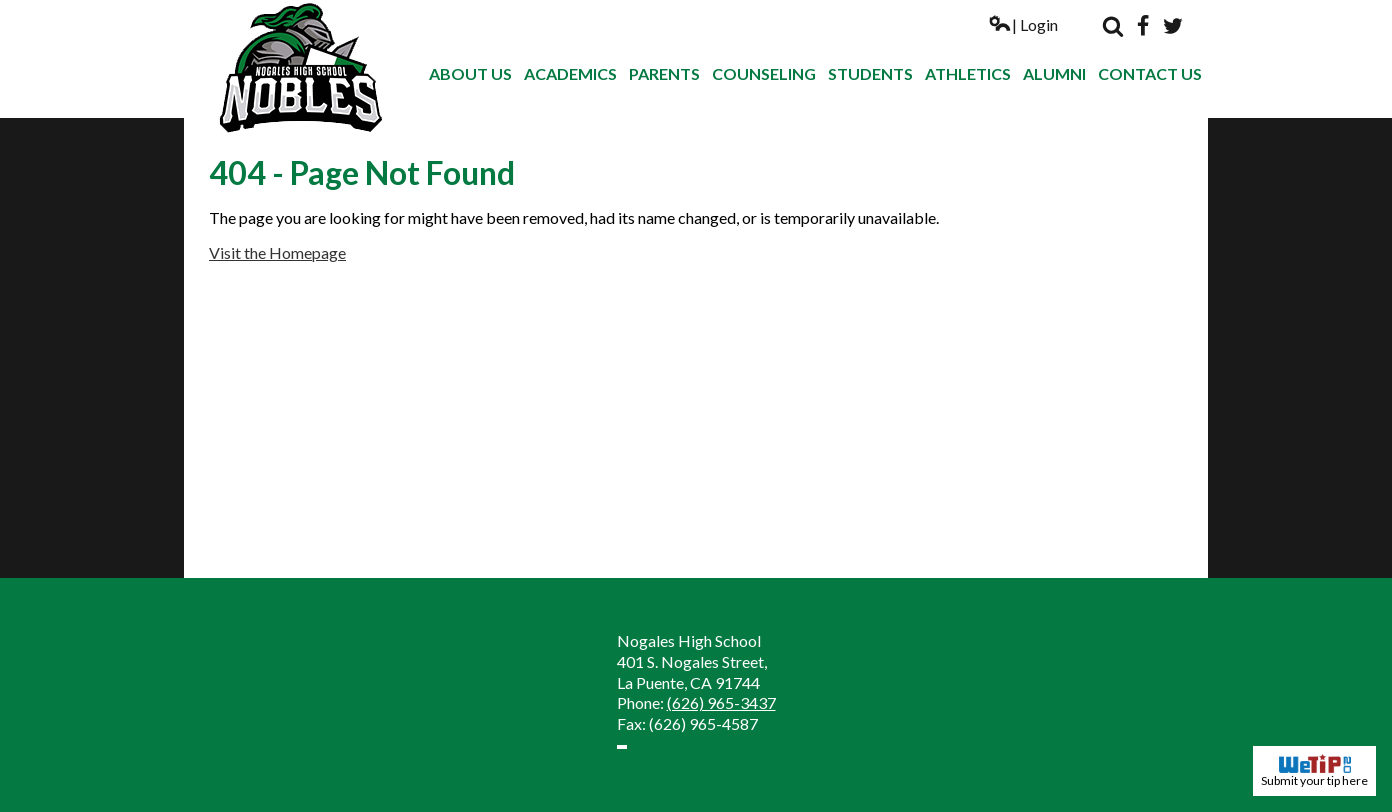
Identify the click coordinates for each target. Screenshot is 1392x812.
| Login (1023, 24)
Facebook (1143, 26)
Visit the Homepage (277, 252)
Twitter (1173, 26)
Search (1113, 26)
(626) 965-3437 (721, 702)
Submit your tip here (1314, 771)
